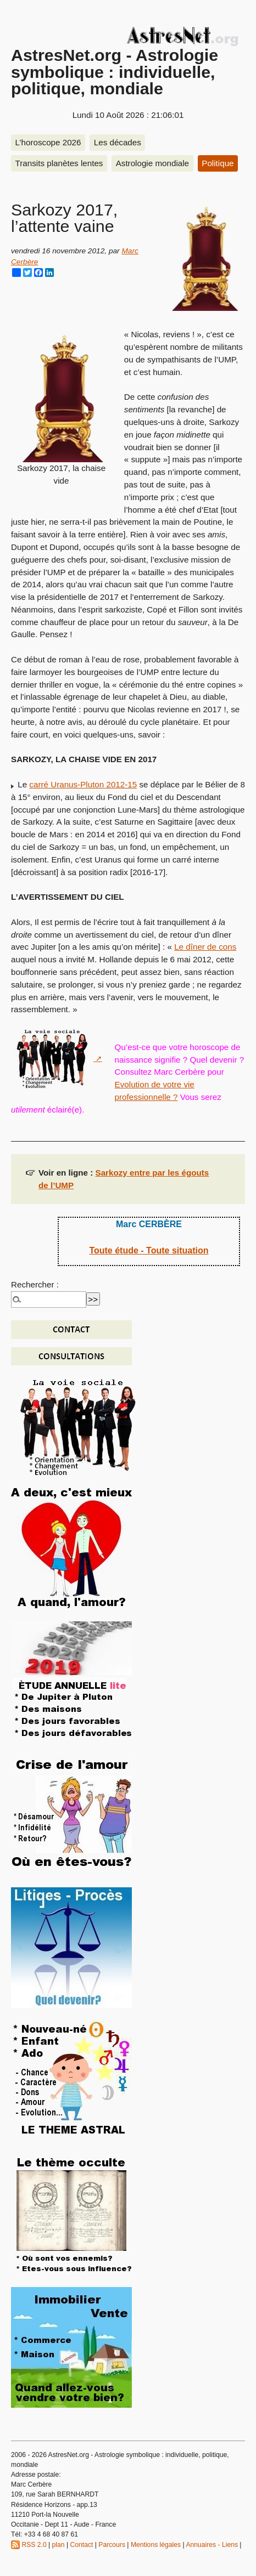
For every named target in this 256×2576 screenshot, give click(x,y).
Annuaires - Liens (212, 2545)
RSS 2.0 (29, 2545)
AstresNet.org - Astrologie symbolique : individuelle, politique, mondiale (114, 72)
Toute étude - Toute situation (148, 1250)
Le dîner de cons (205, 946)
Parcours (111, 2545)
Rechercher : (35, 1284)
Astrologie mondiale (152, 163)
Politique (217, 163)
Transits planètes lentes (59, 163)
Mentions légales (156, 2545)
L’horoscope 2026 (48, 142)
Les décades (117, 142)
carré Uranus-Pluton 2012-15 (83, 784)
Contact (81, 2545)
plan (58, 2545)
